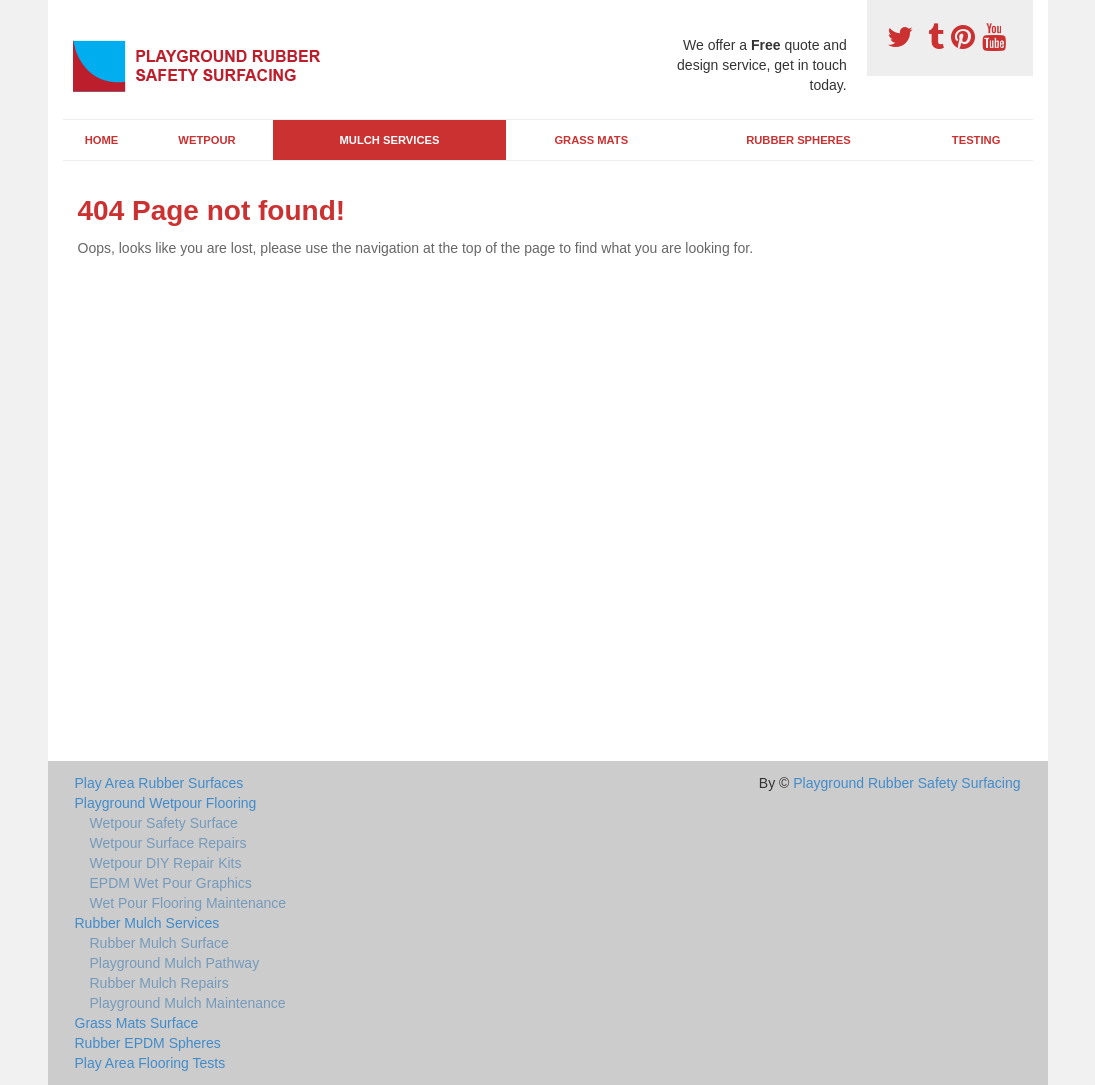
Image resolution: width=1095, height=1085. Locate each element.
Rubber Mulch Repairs (159, 983)
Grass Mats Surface (137, 1023)
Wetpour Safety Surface (164, 823)
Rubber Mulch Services (147, 923)
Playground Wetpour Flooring (166, 803)
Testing (976, 140)
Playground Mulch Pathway (175, 963)
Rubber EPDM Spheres (148, 1043)
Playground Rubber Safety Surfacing (906, 783)
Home (102, 140)
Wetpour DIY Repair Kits (166, 863)
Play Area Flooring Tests (150, 1063)
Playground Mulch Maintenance (188, 1003)
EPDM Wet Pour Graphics (171, 883)
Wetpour (206, 140)
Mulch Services (390, 140)
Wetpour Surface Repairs (168, 843)
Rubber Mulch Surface (159, 943)
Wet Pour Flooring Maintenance (188, 903)
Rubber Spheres (798, 140)
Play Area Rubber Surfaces (159, 783)
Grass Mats (591, 140)
